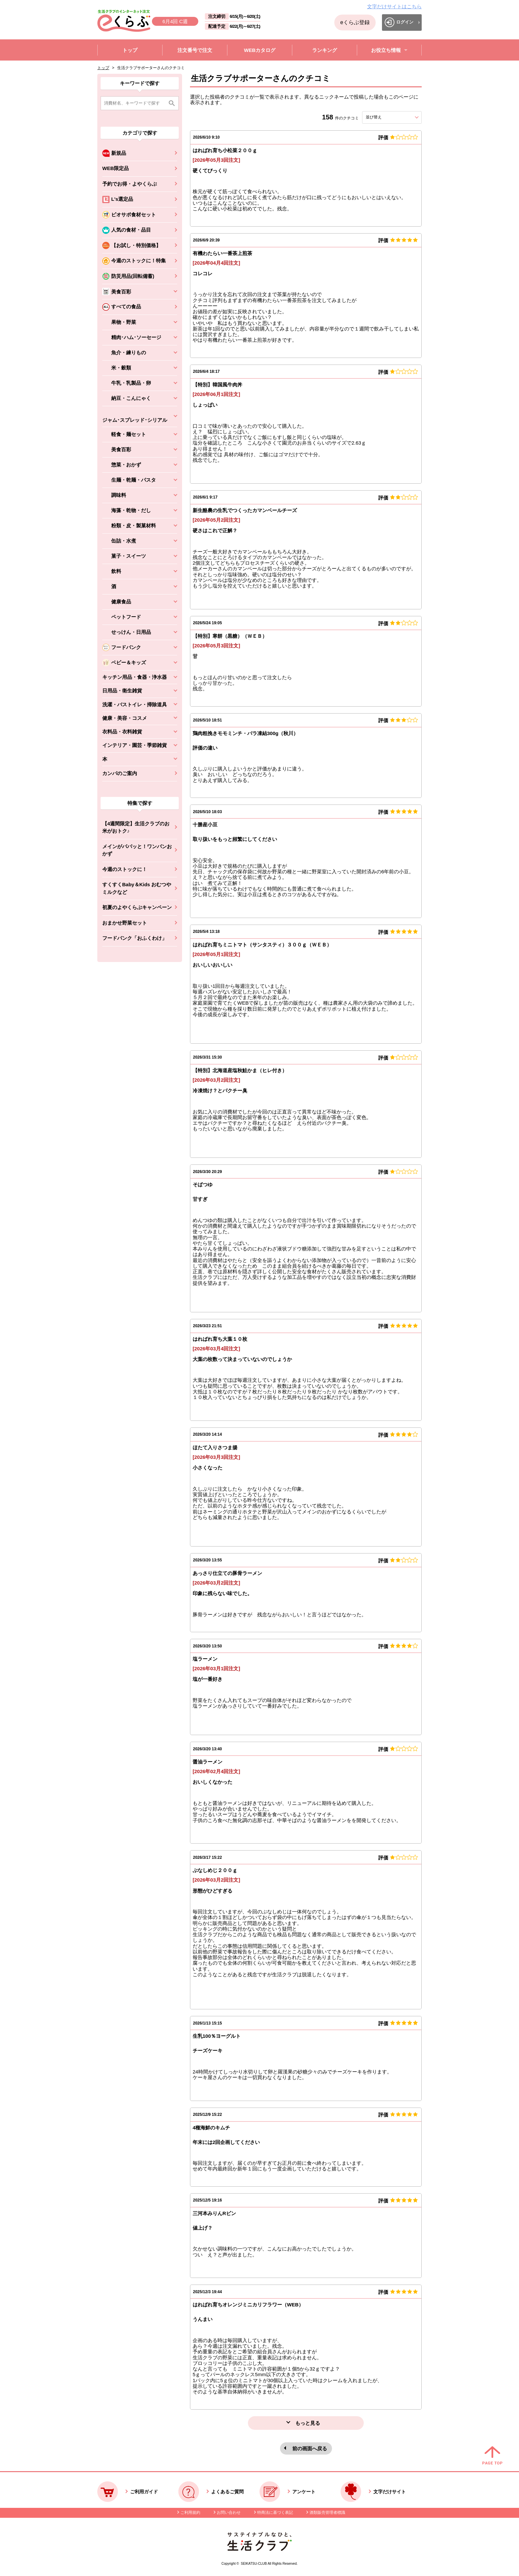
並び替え (385, 117)
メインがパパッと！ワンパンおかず (137, 850)
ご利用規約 (190, 2512)
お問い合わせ (229, 2512)
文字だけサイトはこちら (394, 6)
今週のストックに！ (124, 869)
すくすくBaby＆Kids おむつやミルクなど (136, 888)
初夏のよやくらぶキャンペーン (137, 907)
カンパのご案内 (119, 773)
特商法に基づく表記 (275, 2512)
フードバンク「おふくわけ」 (134, 938)
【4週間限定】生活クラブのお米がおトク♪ (135, 827)
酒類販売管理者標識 (327, 2512)
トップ (103, 67)
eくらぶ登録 (355, 22)
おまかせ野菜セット (124, 923)
